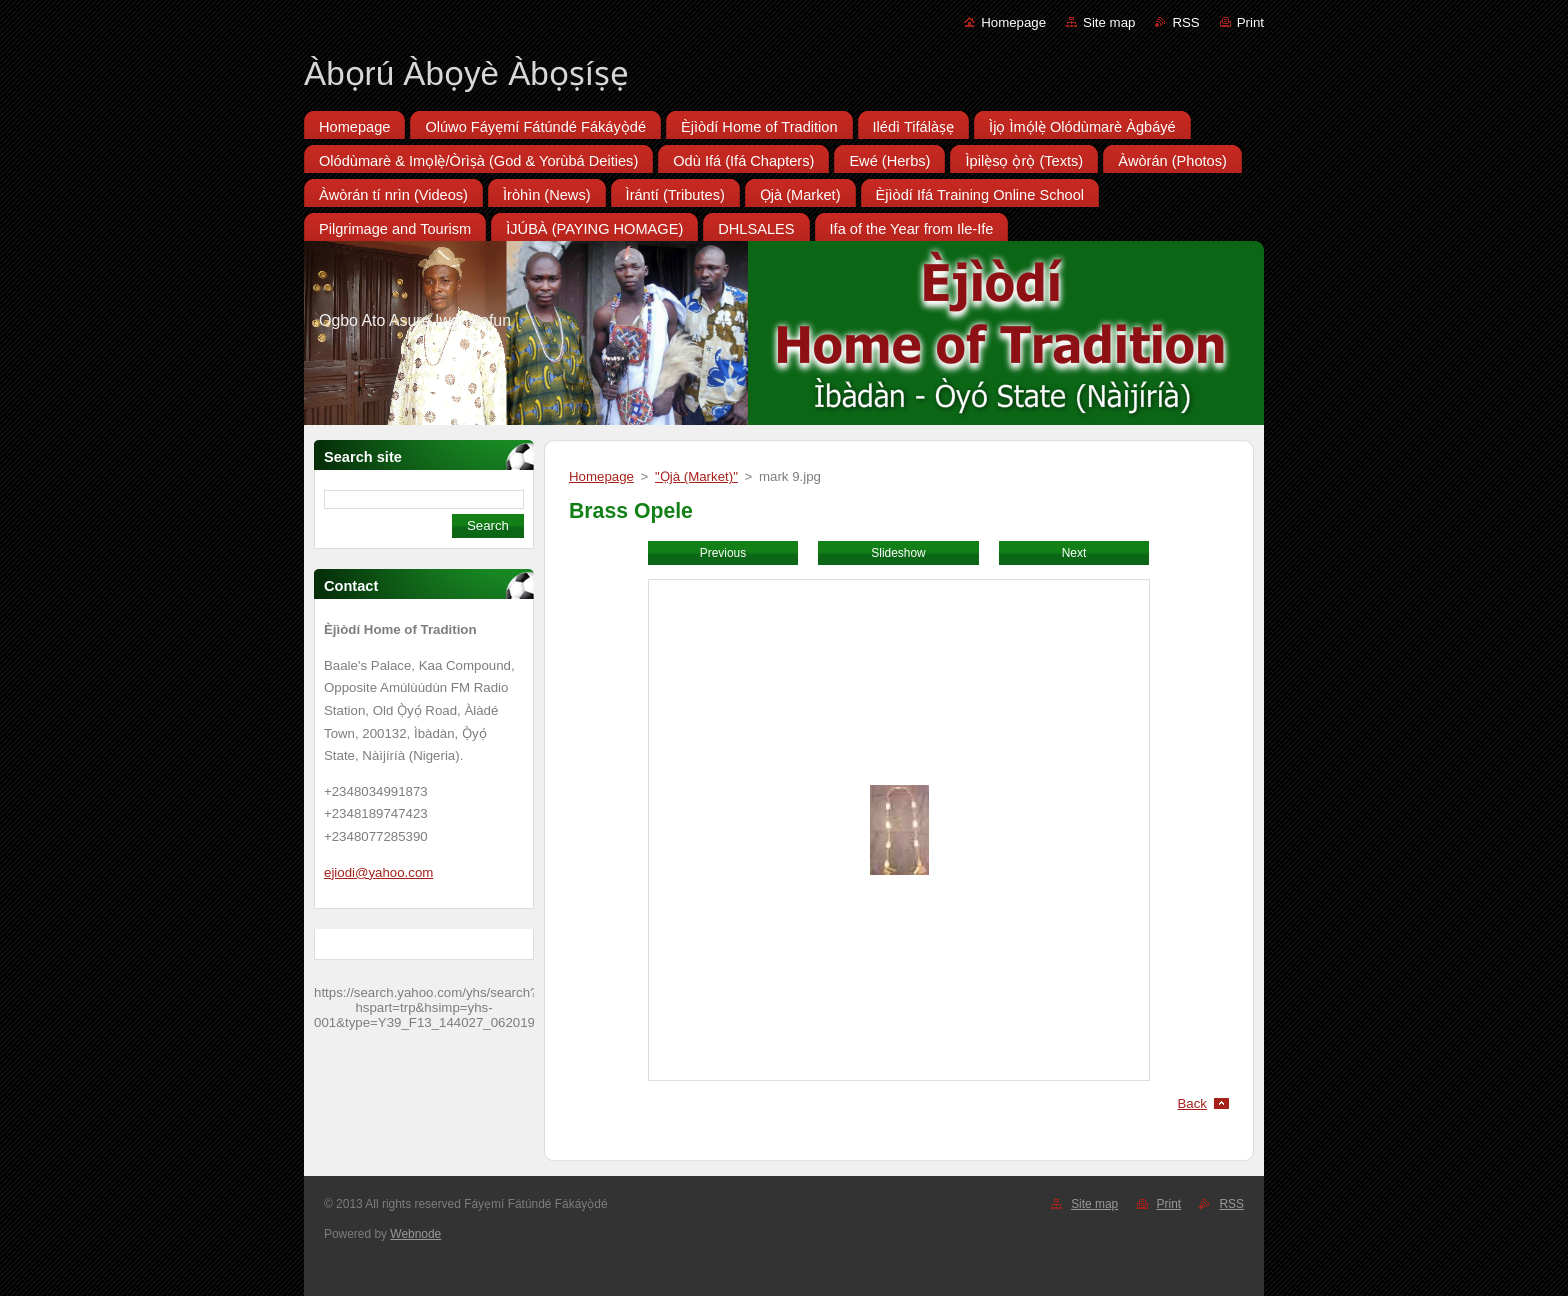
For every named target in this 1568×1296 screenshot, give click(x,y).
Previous (723, 553)
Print (1250, 22)
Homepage (1013, 22)
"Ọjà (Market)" (696, 476)
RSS (1185, 22)
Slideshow (898, 553)
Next (1074, 553)
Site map (1109, 22)
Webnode (415, 1234)
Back (1193, 1103)
